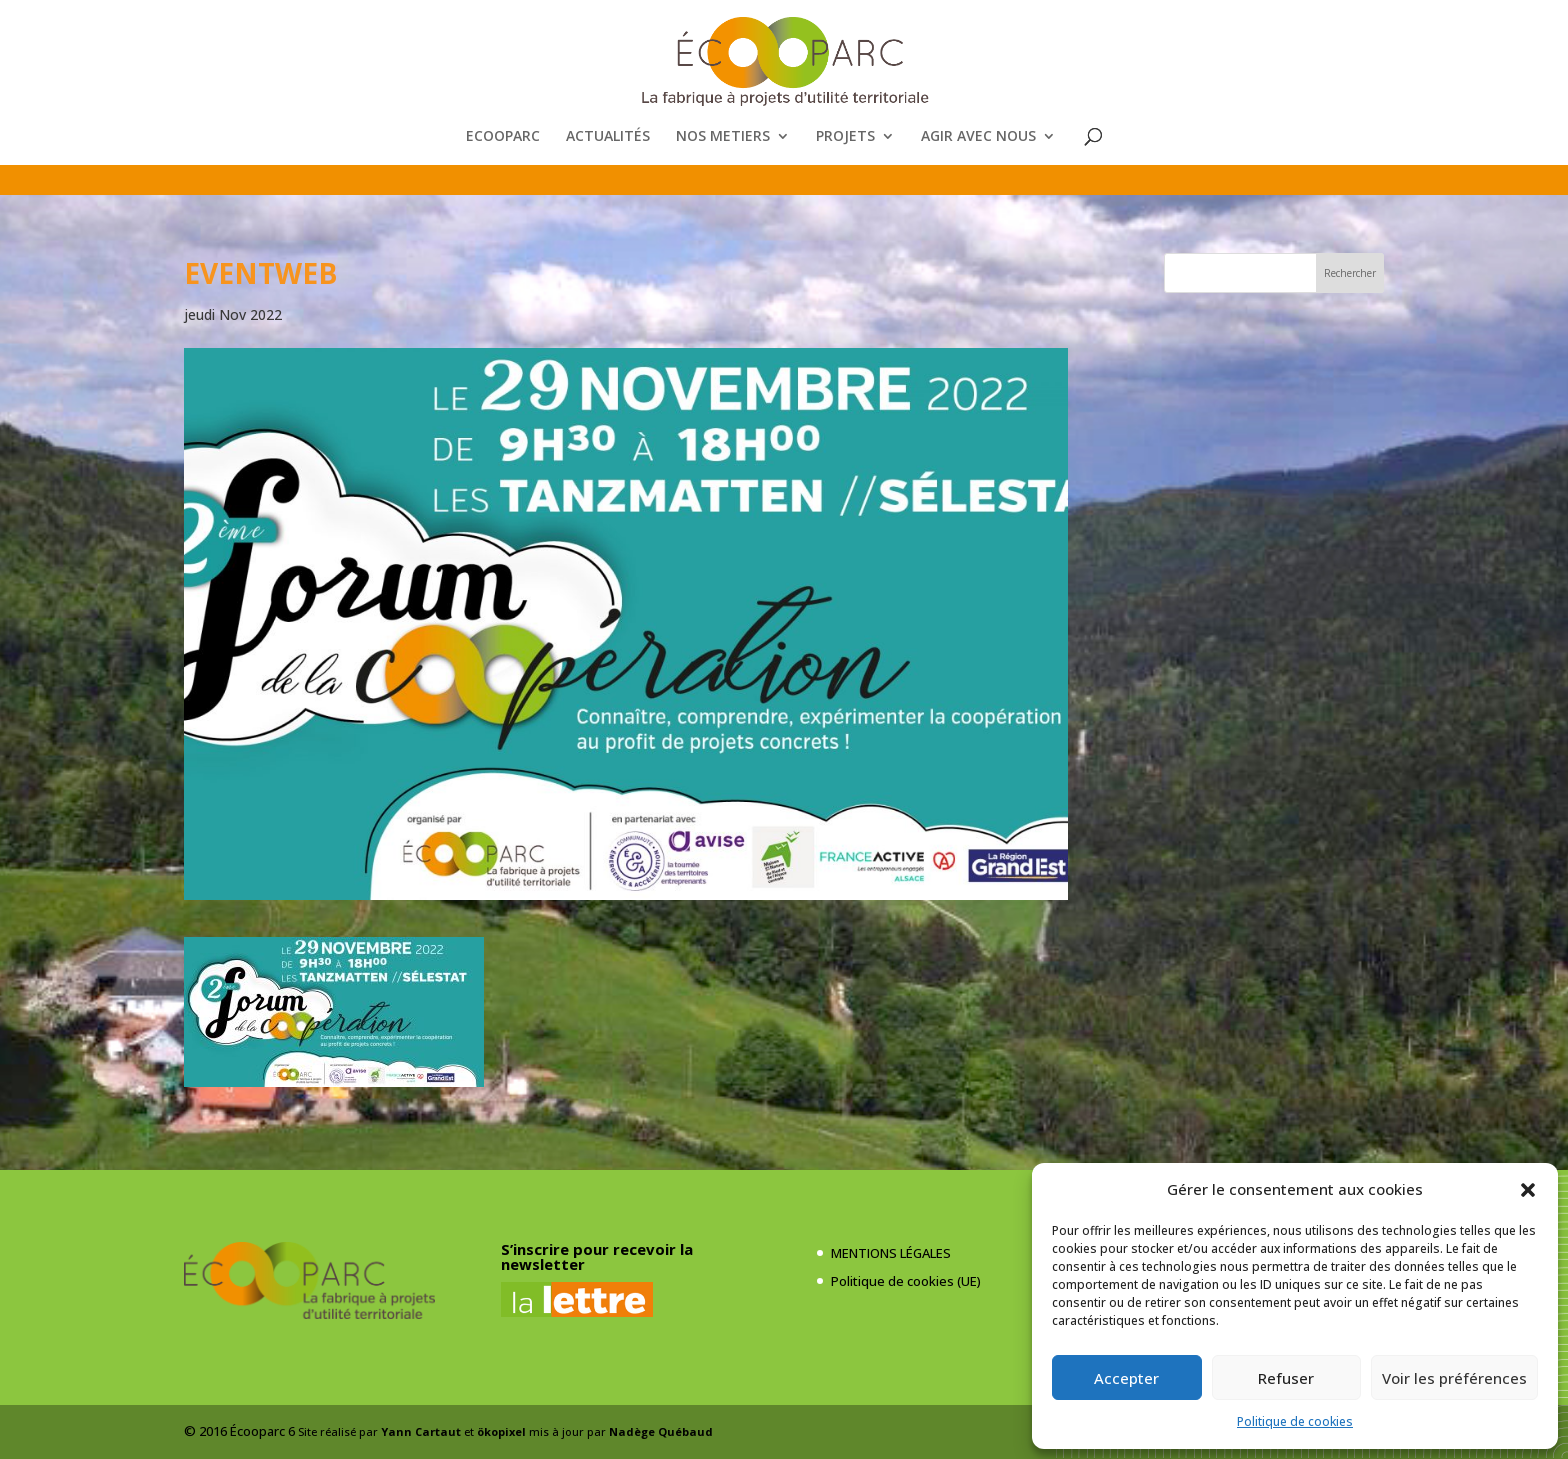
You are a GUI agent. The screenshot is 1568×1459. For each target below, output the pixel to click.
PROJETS (845, 137)
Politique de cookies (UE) (906, 1281)
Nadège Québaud (661, 1431)
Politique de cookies (1295, 1421)
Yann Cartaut (421, 1431)
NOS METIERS (723, 137)
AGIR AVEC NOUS (978, 137)
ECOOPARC (503, 137)
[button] (1528, 1190)
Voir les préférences (1454, 1378)
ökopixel (501, 1431)
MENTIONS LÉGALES (891, 1253)
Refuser (1286, 1378)
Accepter (1126, 1378)
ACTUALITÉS (608, 137)
